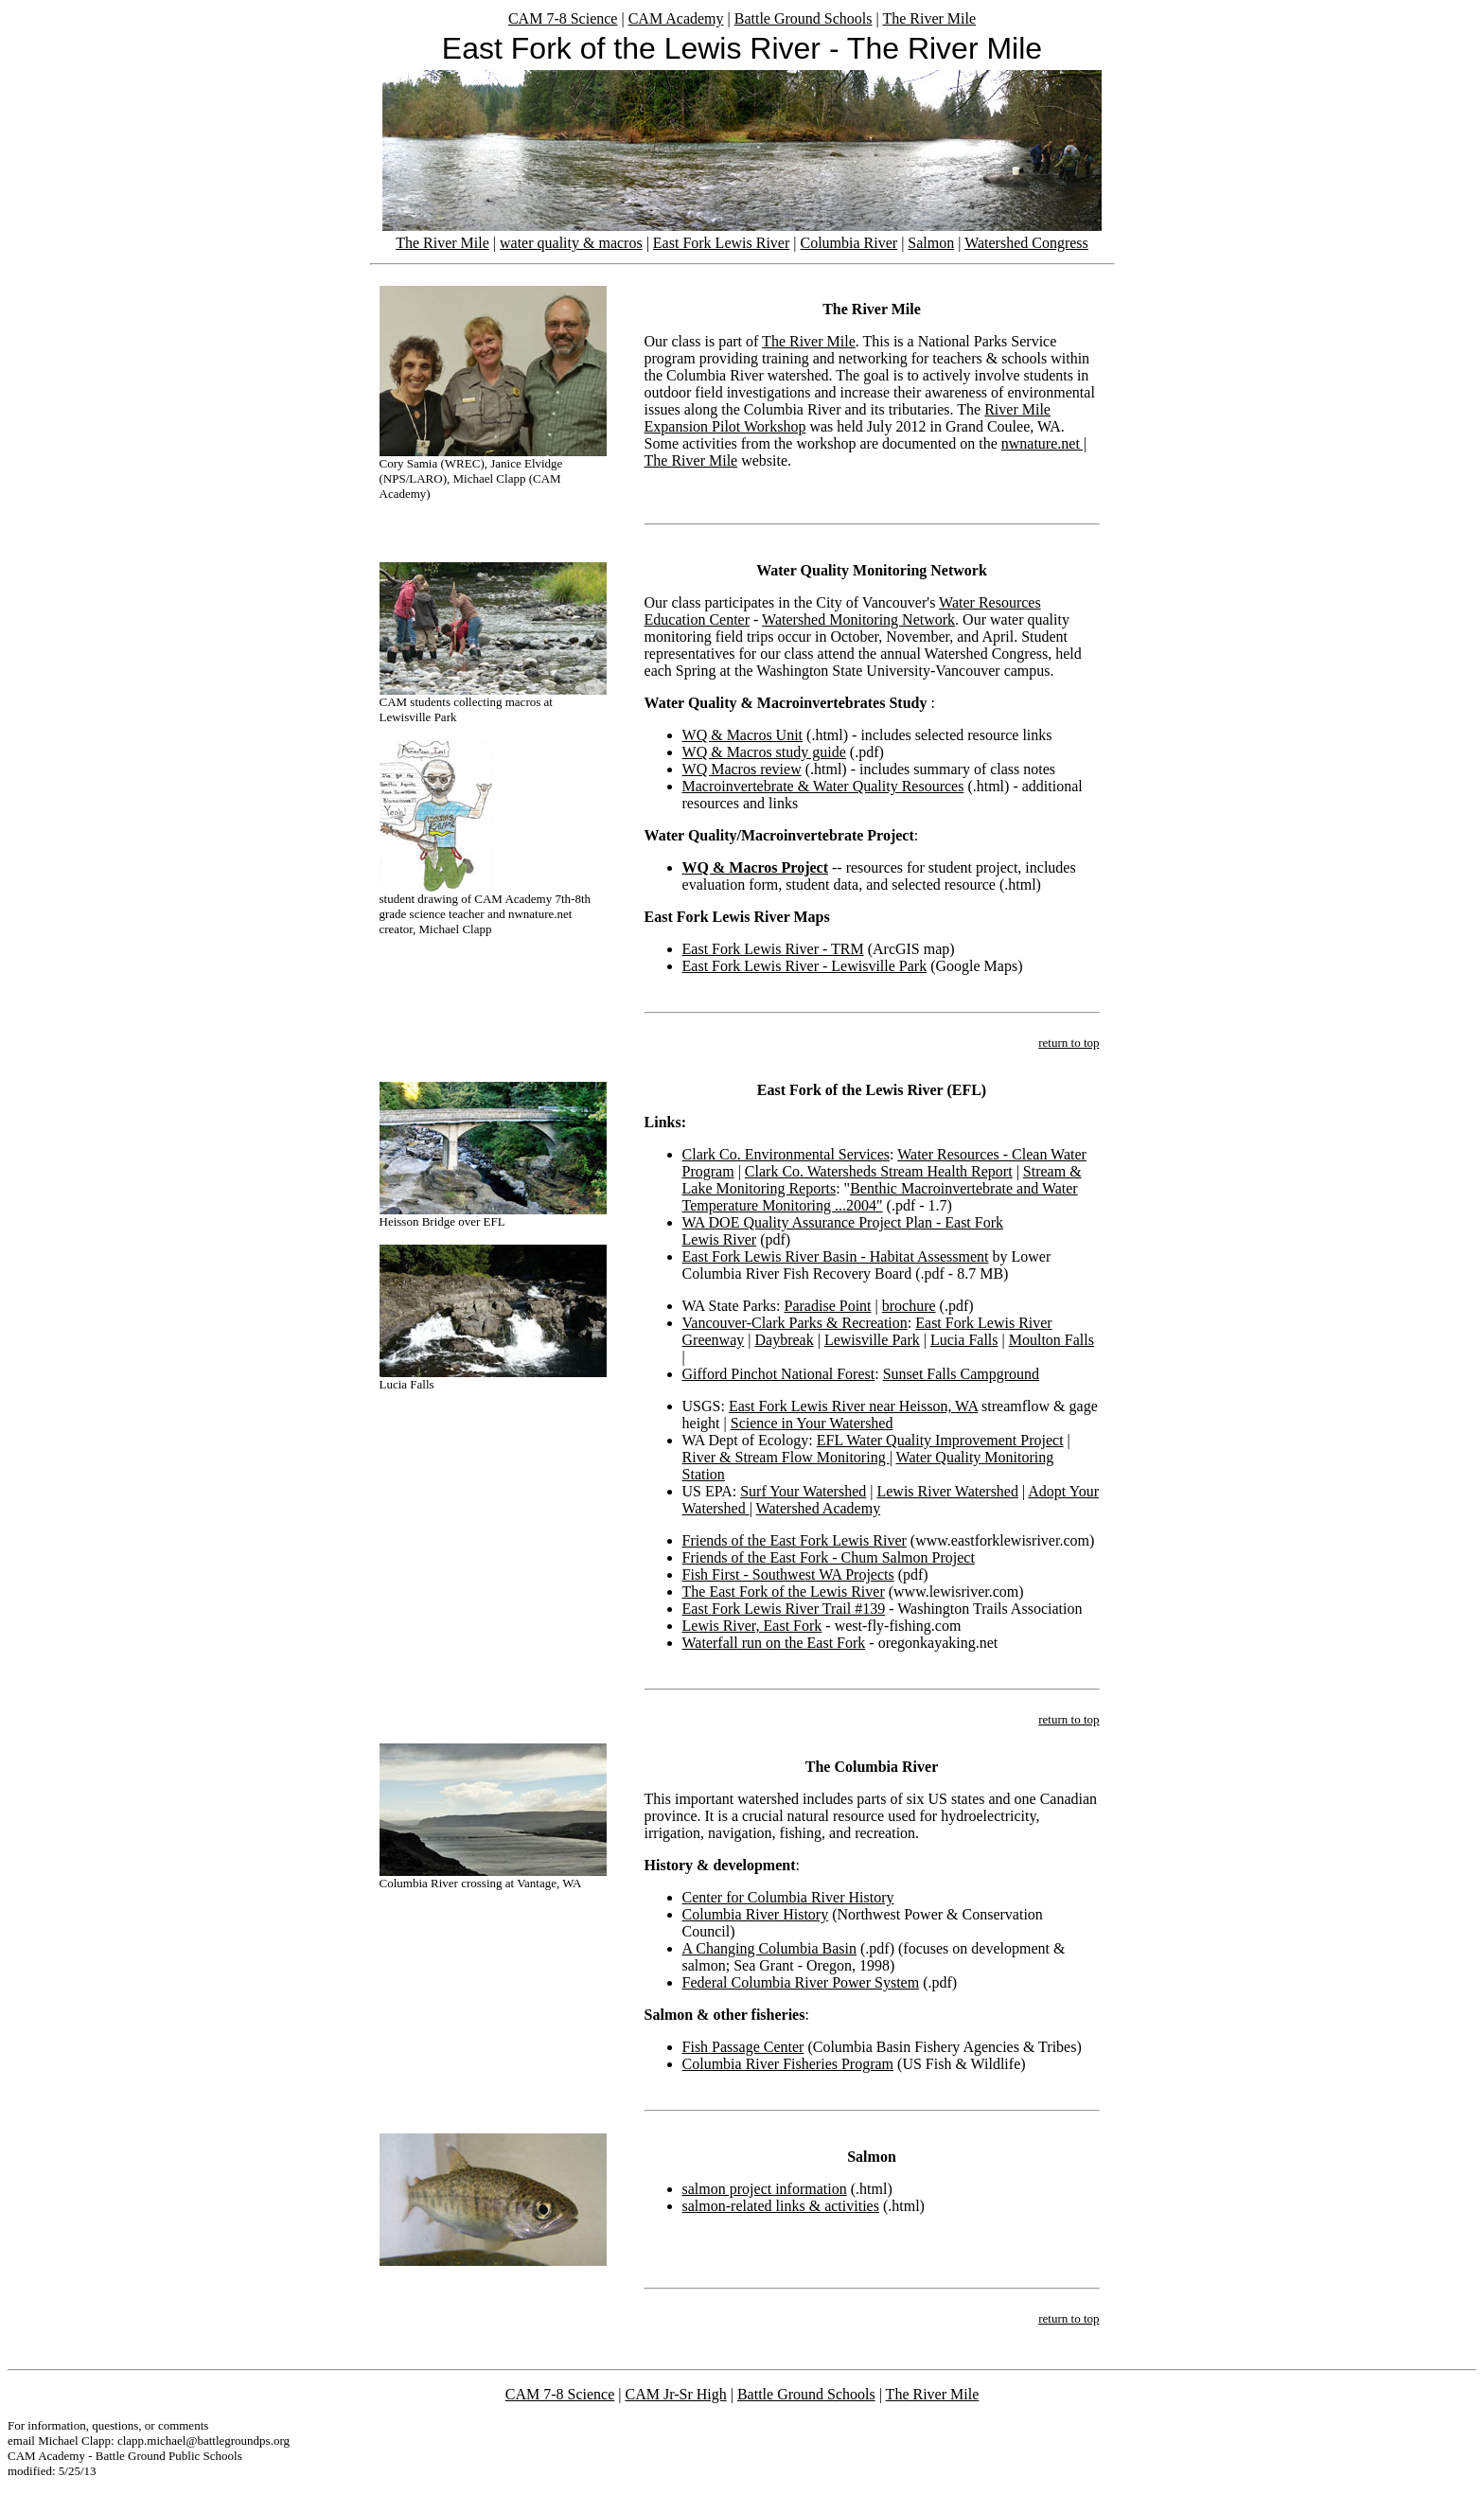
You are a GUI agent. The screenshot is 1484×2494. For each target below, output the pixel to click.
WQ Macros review (742, 769)
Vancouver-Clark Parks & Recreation (795, 1323)
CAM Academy (676, 18)
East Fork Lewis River (721, 243)
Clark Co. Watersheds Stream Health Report (879, 1171)
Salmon (931, 243)
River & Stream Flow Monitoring (786, 1457)
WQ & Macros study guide (764, 752)
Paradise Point (828, 1306)
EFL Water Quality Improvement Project (940, 1440)
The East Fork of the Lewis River (783, 1591)
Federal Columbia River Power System (801, 1982)
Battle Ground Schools (803, 18)
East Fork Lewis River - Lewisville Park (805, 966)
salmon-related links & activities (780, 2206)
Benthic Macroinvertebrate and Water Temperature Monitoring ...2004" (880, 1196)
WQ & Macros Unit (743, 735)
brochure (909, 1306)
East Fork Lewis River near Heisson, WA (853, 1406)
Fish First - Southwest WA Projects (788, 1574)
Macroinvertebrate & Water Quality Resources (823, 786)
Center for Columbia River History (788, 1897)
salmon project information (764, 2189)
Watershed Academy (818, 1508)
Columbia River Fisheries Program (788, 2064)
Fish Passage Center (743, 2047)
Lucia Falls (964, 1340)
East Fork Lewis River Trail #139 (784, 1609)
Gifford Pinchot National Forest (778, 1374)
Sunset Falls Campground (961, 1374)
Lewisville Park (872, 1340)
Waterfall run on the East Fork (774, 1643)
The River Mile (929, 18)
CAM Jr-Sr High (675, 2394)
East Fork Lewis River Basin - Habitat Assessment (835, 1256)
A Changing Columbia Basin (769, 1948)
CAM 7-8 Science (563, 18)
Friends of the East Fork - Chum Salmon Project (828, 1557)
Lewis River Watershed (946, 1491)
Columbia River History (755, 1914)
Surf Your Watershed (803, 1491)
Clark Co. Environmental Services (786, 1154)
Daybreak (783, 1340)
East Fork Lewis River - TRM (773, 949)
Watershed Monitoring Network (858, 619)
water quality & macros (571, 243)
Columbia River (848, 243)
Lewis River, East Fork (752, 1626)
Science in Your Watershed (812, 1423)
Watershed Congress (1026, 243)
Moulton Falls (1051, 1340)
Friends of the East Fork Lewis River (794, 1540)
